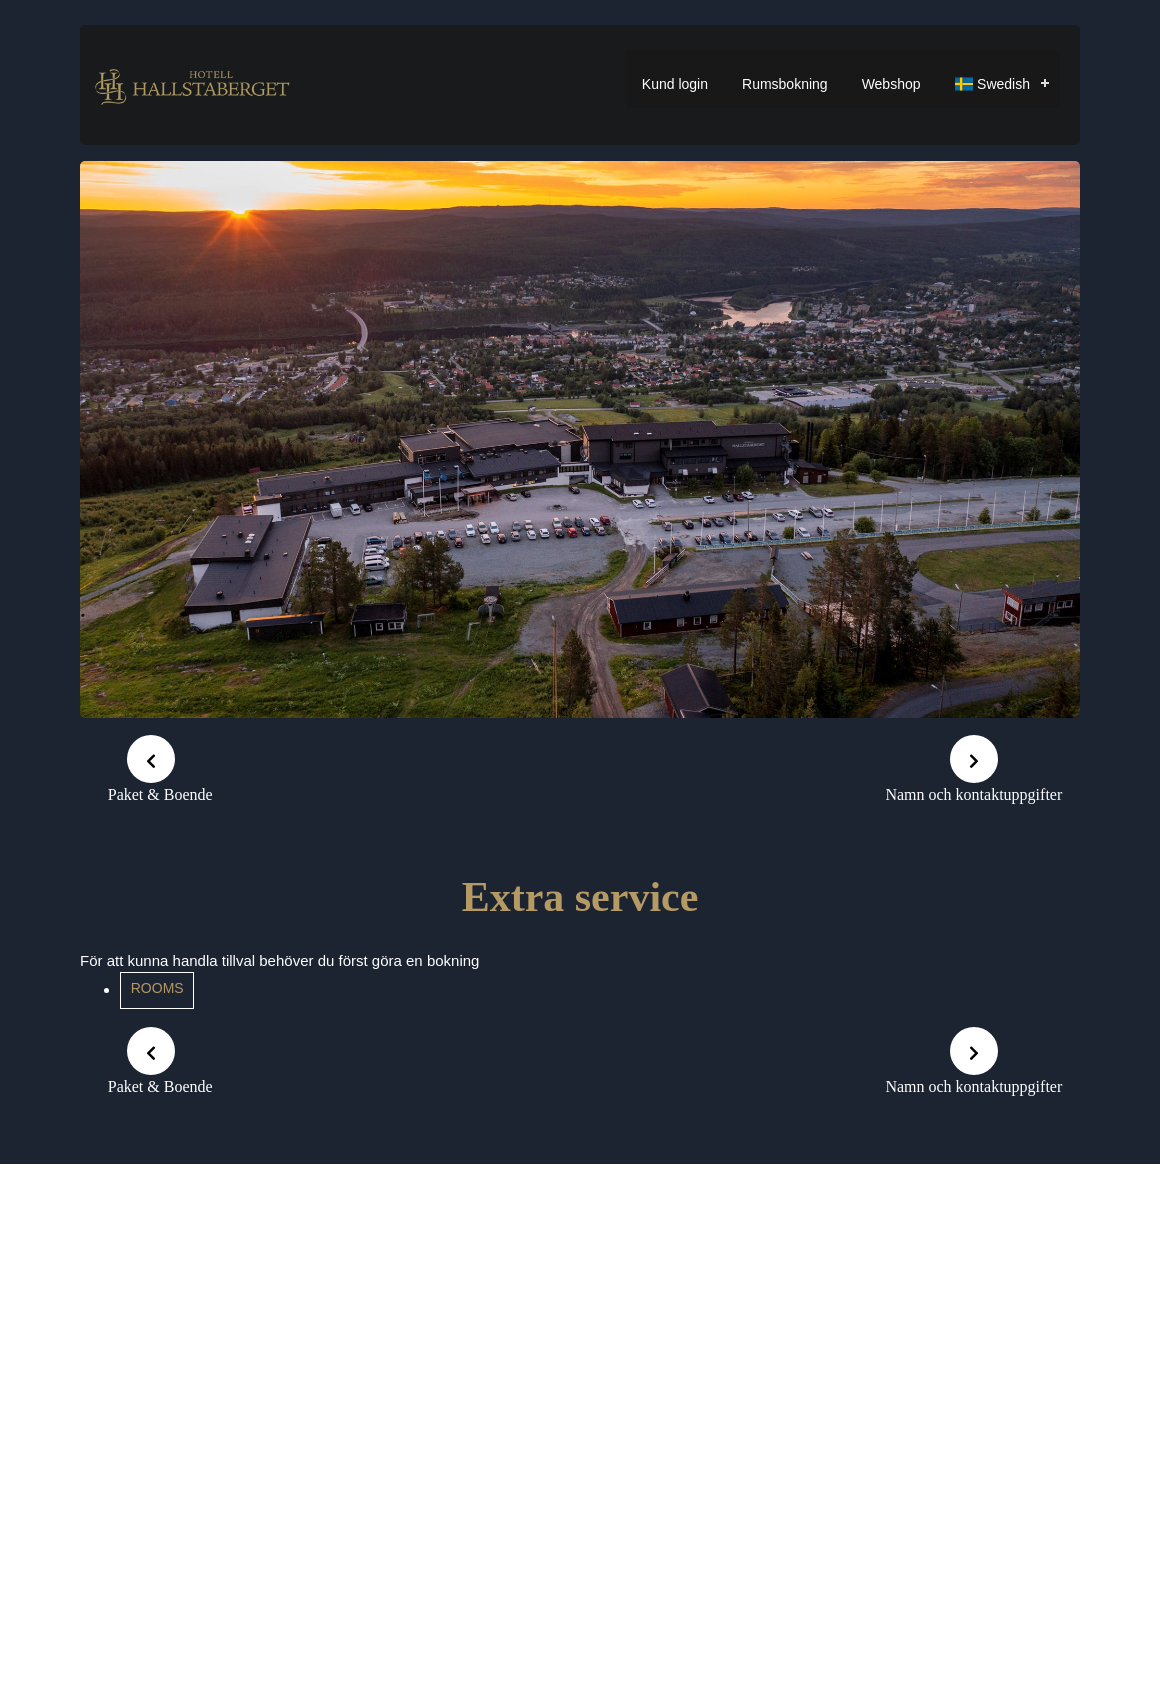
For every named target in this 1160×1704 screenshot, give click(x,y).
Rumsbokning (785, 84)
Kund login (675, 84)
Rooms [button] (157, 988)
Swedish (992, 84)
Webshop (891, 84)
